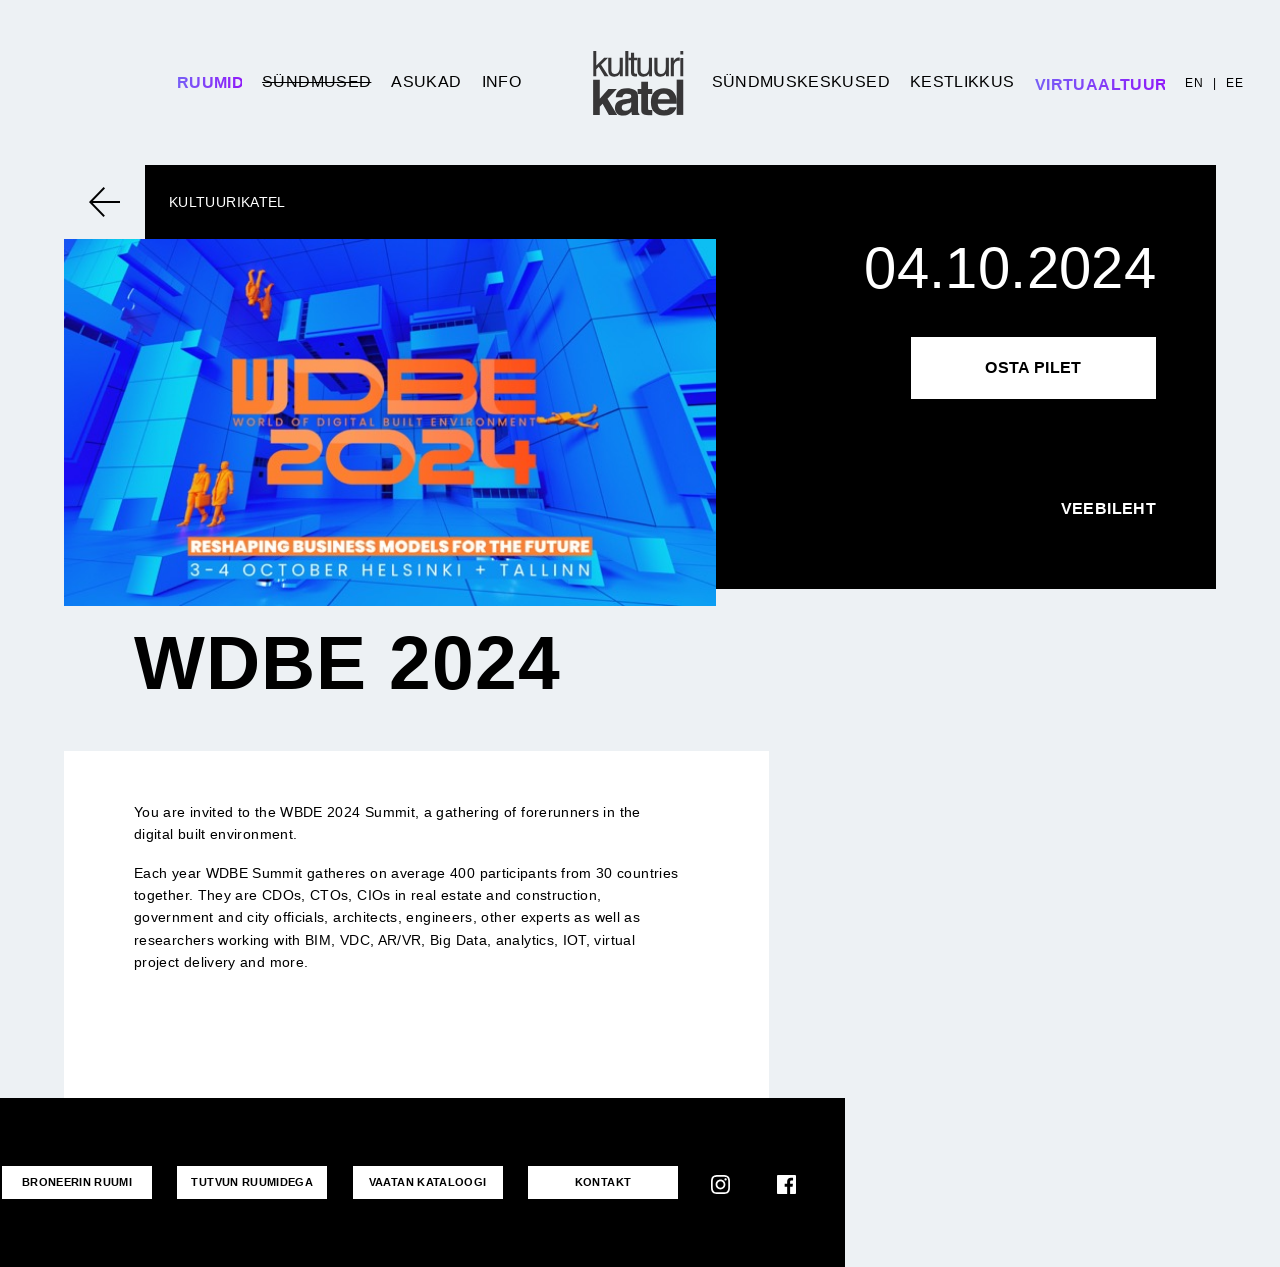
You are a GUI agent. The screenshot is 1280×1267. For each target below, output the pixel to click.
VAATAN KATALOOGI (428, 1182)
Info (501, 81)
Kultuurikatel (227, 202)
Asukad (426, 81)
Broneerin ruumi (77, 1182)
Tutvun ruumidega (252, 1182)
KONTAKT (603, 1182)
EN (1194, 83)
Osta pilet (1033, 367)
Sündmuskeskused (801, 81)
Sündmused (316, 81)
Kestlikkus (962, 81)
